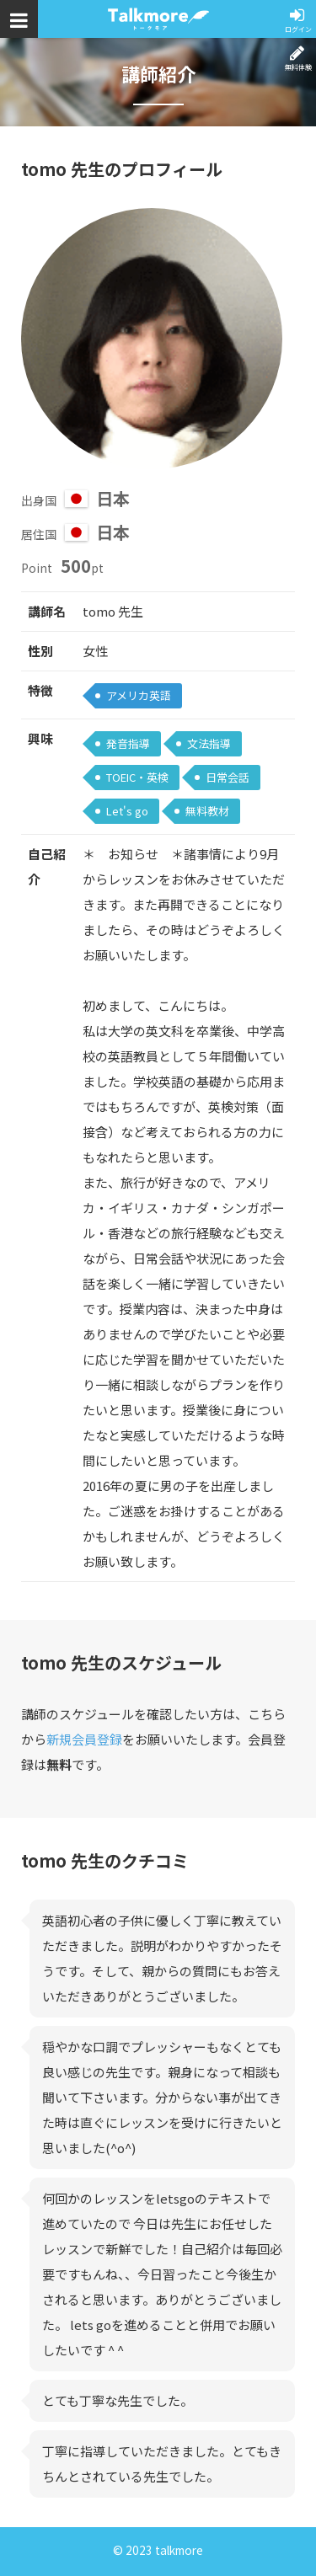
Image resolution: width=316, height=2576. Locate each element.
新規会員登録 (84, 1739)
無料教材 (207, 811)
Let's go (127, 811)
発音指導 (128, 743)
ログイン (297, 29)
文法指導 (209, 743)
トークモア (158, 19)
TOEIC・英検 (137, 777)
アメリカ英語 (138, 695)
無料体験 (297, 67)
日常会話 (227, 777)
